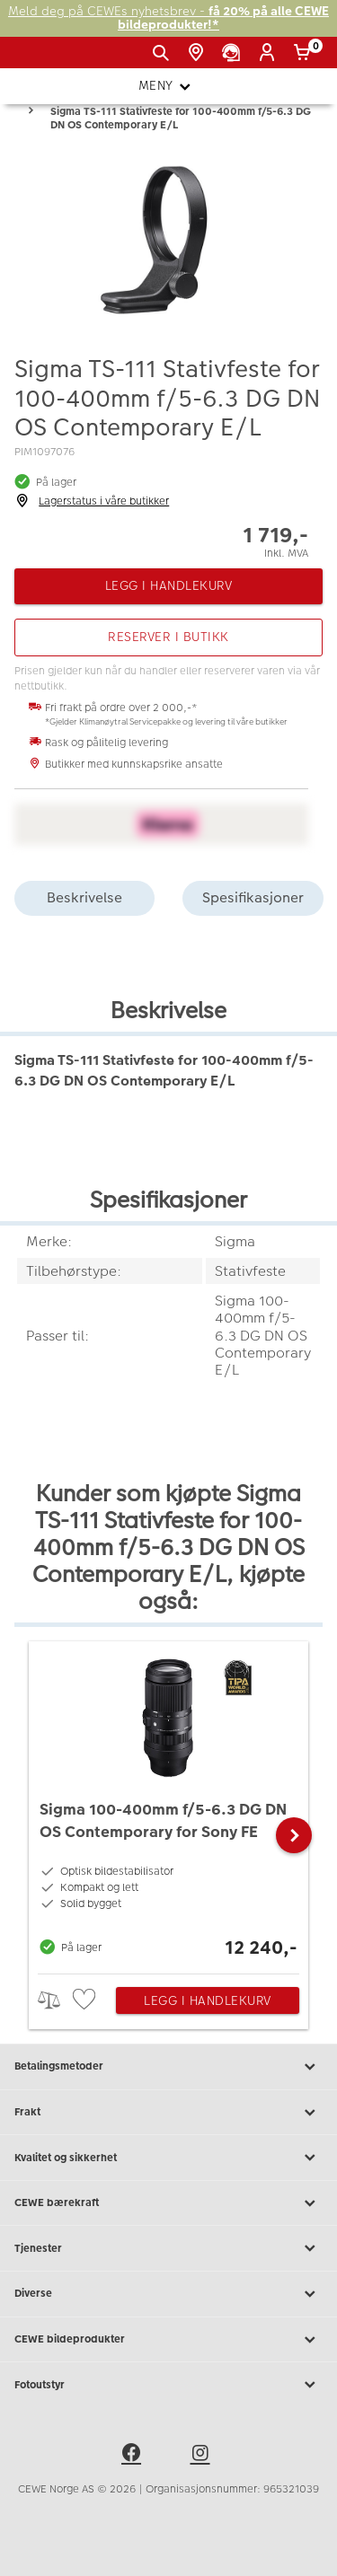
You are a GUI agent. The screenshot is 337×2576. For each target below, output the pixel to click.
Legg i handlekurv (207, 2000)
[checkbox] (86, 2000)
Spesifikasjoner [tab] (253, 897)
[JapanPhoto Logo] (43, 59)
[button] (294, 1835)
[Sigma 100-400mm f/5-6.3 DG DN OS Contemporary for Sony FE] (168, 1803)
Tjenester (168, 2248)
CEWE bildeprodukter (168, 2340)
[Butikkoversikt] (199, 53)
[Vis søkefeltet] (164, 53)
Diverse (168, 2294)
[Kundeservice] (234, 53)
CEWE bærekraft (168, 2203)
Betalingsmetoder (168, 2067)
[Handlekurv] (305, 53)
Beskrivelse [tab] (84, 897)
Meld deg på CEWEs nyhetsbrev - (168, 18)
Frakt (168, 2113)
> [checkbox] (55, 2000)
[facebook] (133, 2455)
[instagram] (203, 2455)
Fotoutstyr (168, 2385)
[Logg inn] (270, 53)
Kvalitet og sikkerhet (168, 2158)
